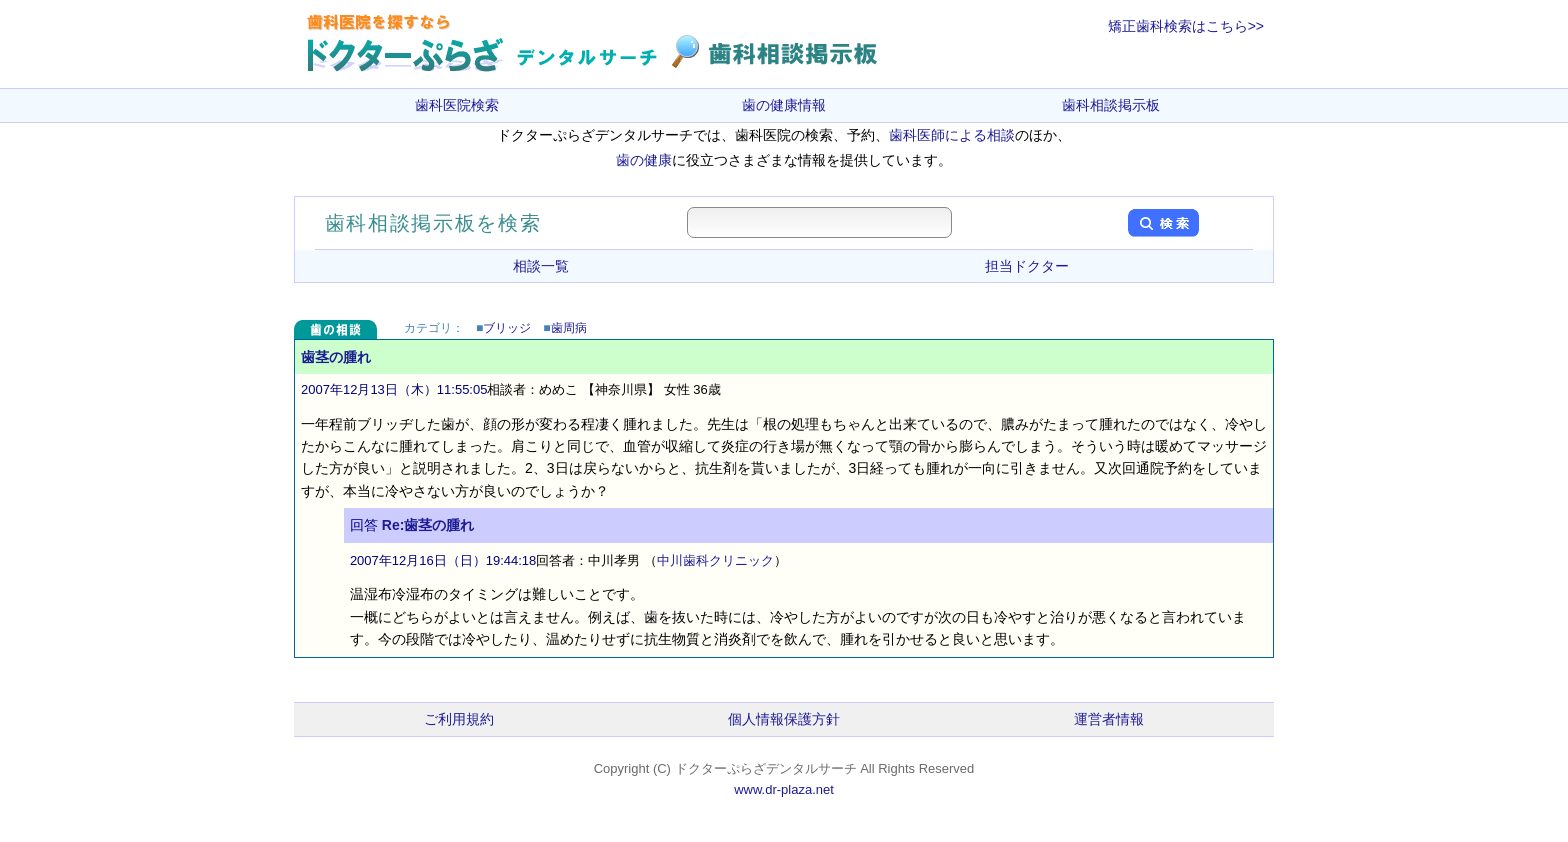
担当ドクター (1027, 266)
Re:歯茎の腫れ (428, 525)
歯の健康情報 (784, 105)
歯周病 (569, 328)
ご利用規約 (459, 719)
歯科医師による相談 (952, 135)
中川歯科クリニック (715, 560)
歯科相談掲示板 (1111, 105)
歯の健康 (644, 160)
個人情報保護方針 (784, 719)
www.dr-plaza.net (784, 789)
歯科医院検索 (457, 105)
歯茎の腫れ (336, 357)
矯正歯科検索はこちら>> (1186, 26)
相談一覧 (541, 266)
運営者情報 (1109, 719)
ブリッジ (507, 328)
